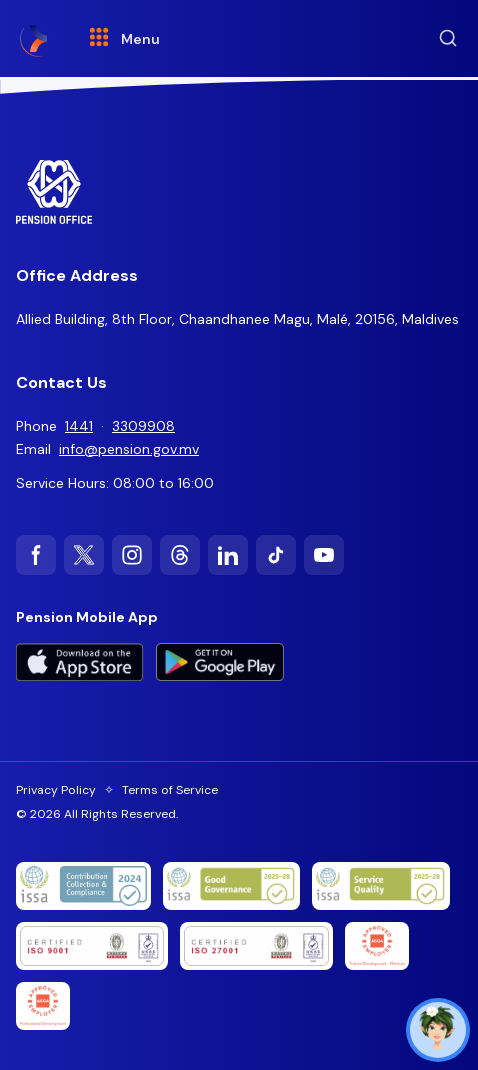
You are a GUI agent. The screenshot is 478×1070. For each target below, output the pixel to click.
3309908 (143, 426)
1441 (79, 426)
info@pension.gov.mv (129, 449)
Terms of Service (170, 790)
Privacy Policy (56, 790)
